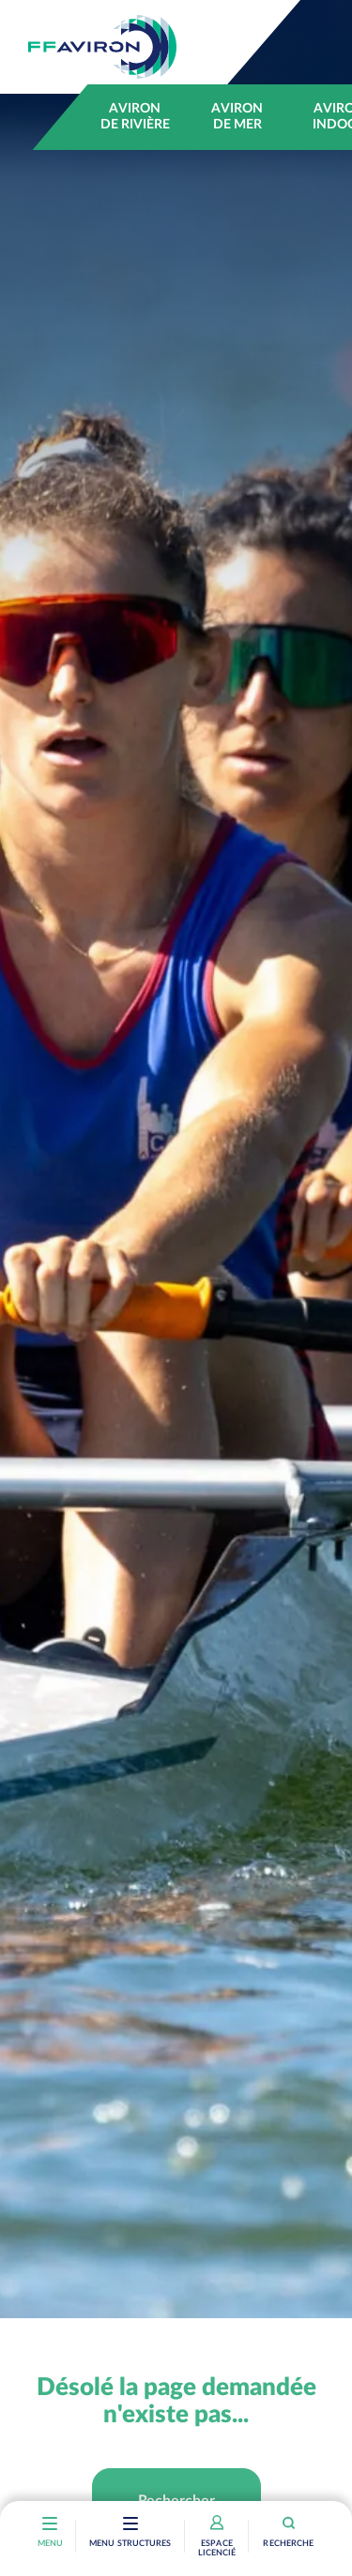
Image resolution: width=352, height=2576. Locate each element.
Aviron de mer (237, 116)
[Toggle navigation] (130, 2525)
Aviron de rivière (135, 116)
